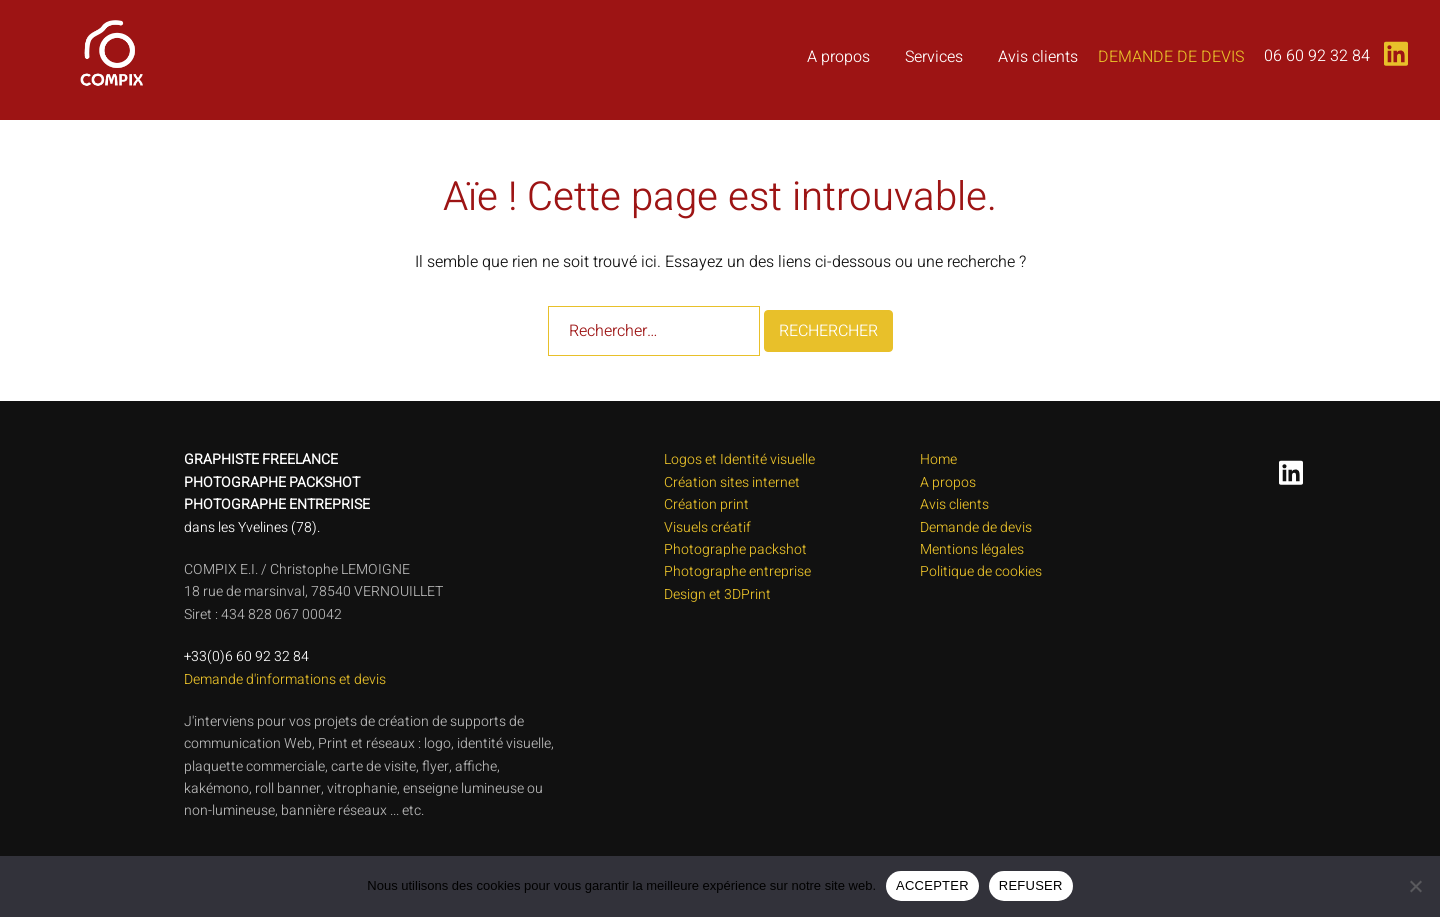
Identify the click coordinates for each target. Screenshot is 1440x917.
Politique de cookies (981, 571)
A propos (838, 57)
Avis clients (1038, 57)
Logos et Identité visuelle (739, 459)
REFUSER (1031, 885)
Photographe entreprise (737, 571)
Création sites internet (732, 482)
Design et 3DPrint (717, 594)
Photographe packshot (735, 549)
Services (934, 57)
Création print (706, 504)
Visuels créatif (707, 527)
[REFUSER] (1415, 886)
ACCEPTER (932, 885)
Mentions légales (972, 549)
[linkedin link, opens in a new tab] (1392, 47)
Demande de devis (1171, 57)
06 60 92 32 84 (1317, 56)
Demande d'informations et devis (285, 679)
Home (938, 459)
